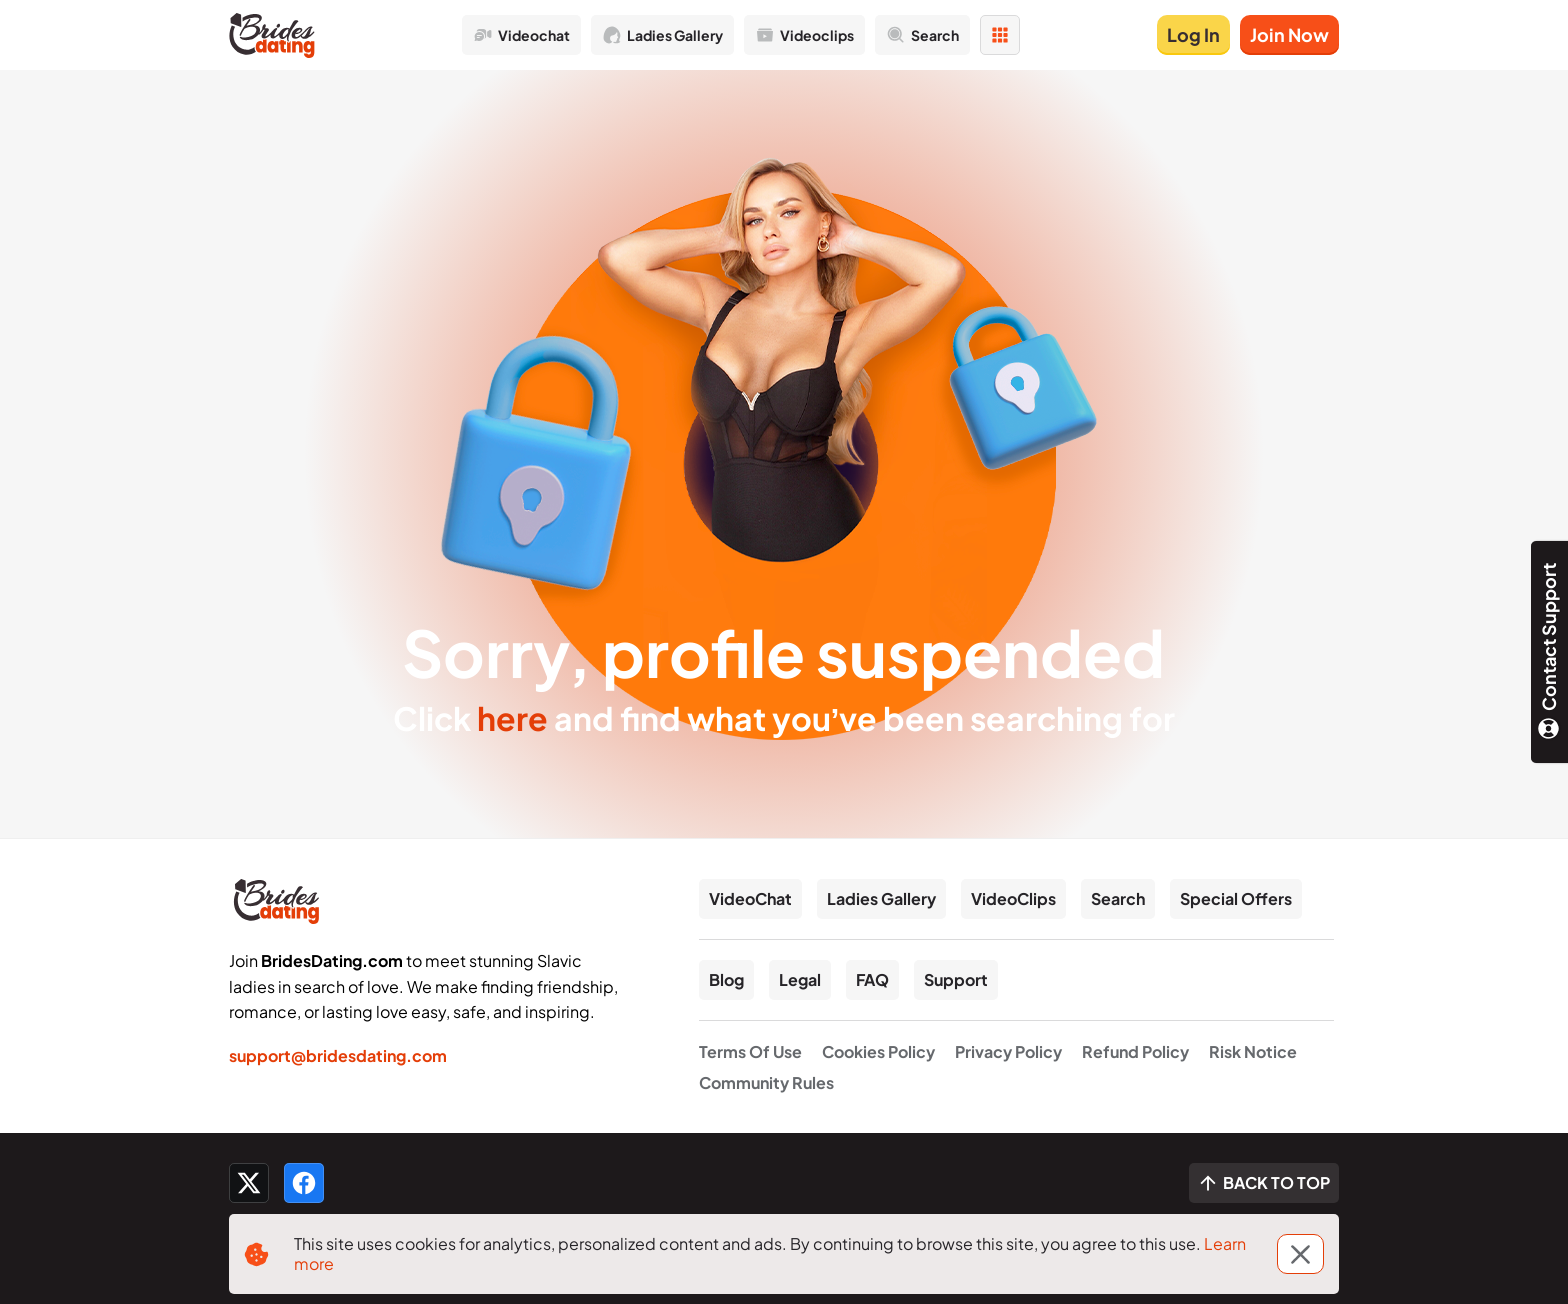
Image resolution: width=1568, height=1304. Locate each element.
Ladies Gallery (881, 898)
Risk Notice (1253, 1051)
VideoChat (750, 898)
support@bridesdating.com (338, 1055)
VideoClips (1013, 898)
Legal (800, 979)
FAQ (872, 979)
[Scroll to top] (1264, 1183)
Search (1118, 898)
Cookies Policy (878, 1051)
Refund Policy (1135, 1051)
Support (956, 979)
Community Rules (766, 1082)
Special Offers (1236, 898)
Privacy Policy (1008, 1051)
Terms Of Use (750, 1051)
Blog (726, 979)
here (512, 718)
